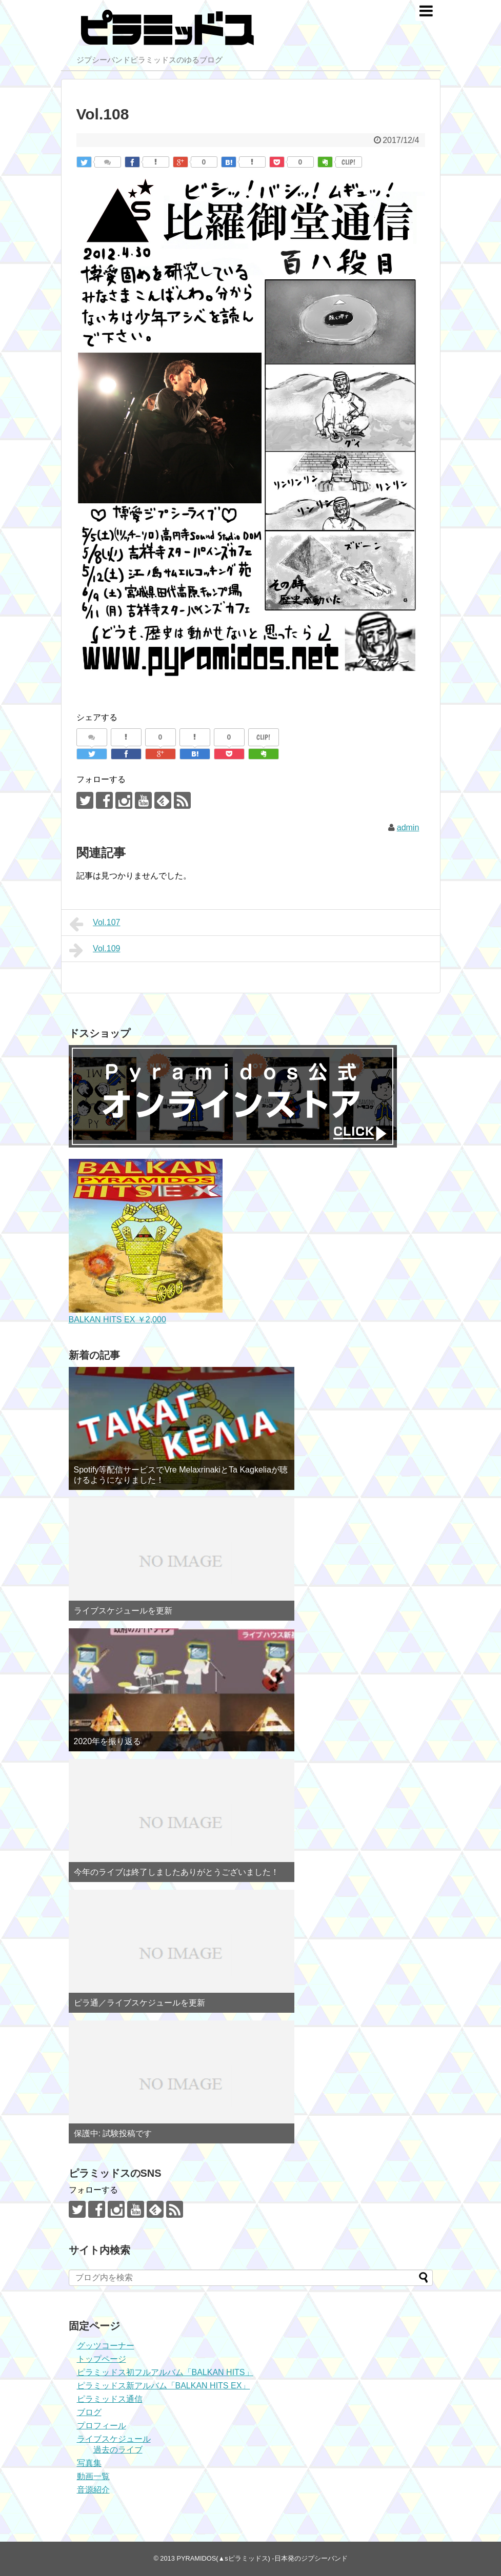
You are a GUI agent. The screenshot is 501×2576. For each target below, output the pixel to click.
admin (408, 827)
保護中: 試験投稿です (113, 2133)
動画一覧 (93, 2476)
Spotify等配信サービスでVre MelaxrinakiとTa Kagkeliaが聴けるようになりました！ (181, 1474)
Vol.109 (95, 950)
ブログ (89, 2412)
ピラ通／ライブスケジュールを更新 (139, 2002)
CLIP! (348, 162)
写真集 (89, 2463)
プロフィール (101, 2425)
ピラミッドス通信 (110, 2399)
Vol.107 (95, 924)
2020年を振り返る (108, 1741)
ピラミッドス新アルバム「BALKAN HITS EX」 (163, 2385)
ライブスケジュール (114, 2439)
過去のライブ (118, 2449)
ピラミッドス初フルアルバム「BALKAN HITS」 (165, 2372)
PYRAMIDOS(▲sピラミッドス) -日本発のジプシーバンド (261, 2558)
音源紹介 (93, 2489)
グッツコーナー (105, 2345)
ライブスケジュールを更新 (123, 1610)
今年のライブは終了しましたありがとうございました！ (176, 1872)
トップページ (101, 2359)
